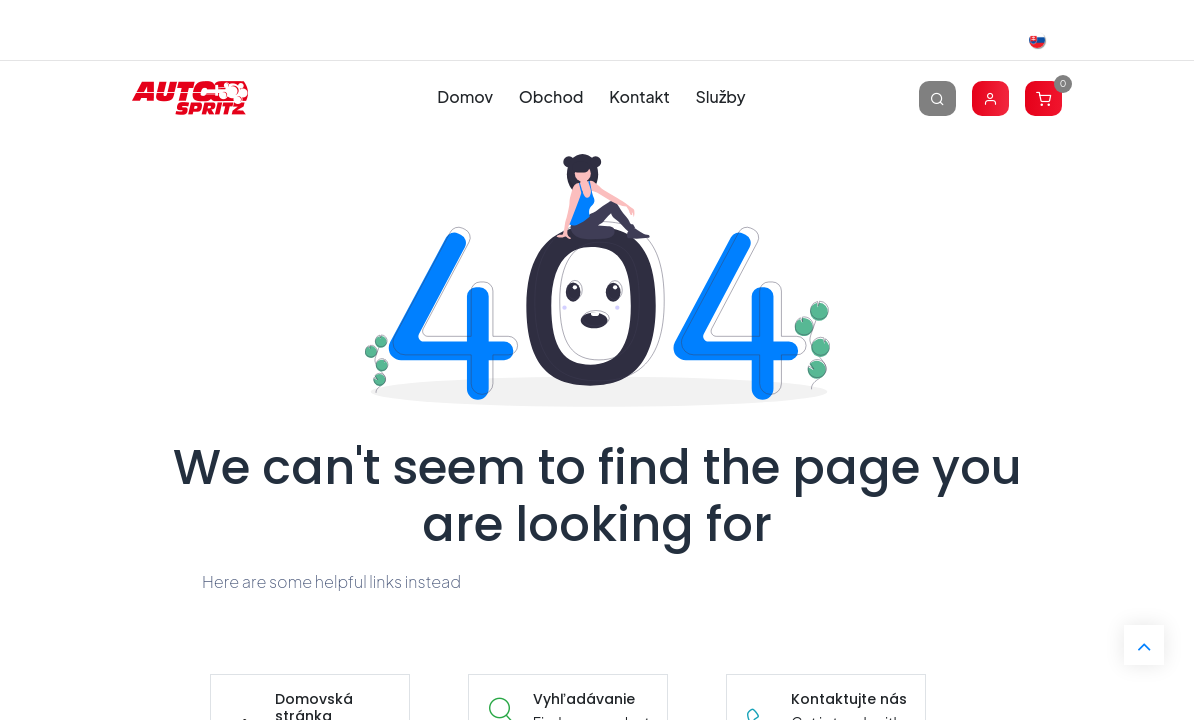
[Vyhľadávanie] (937, 97)
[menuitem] (465, 97)
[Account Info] (990, 97)
